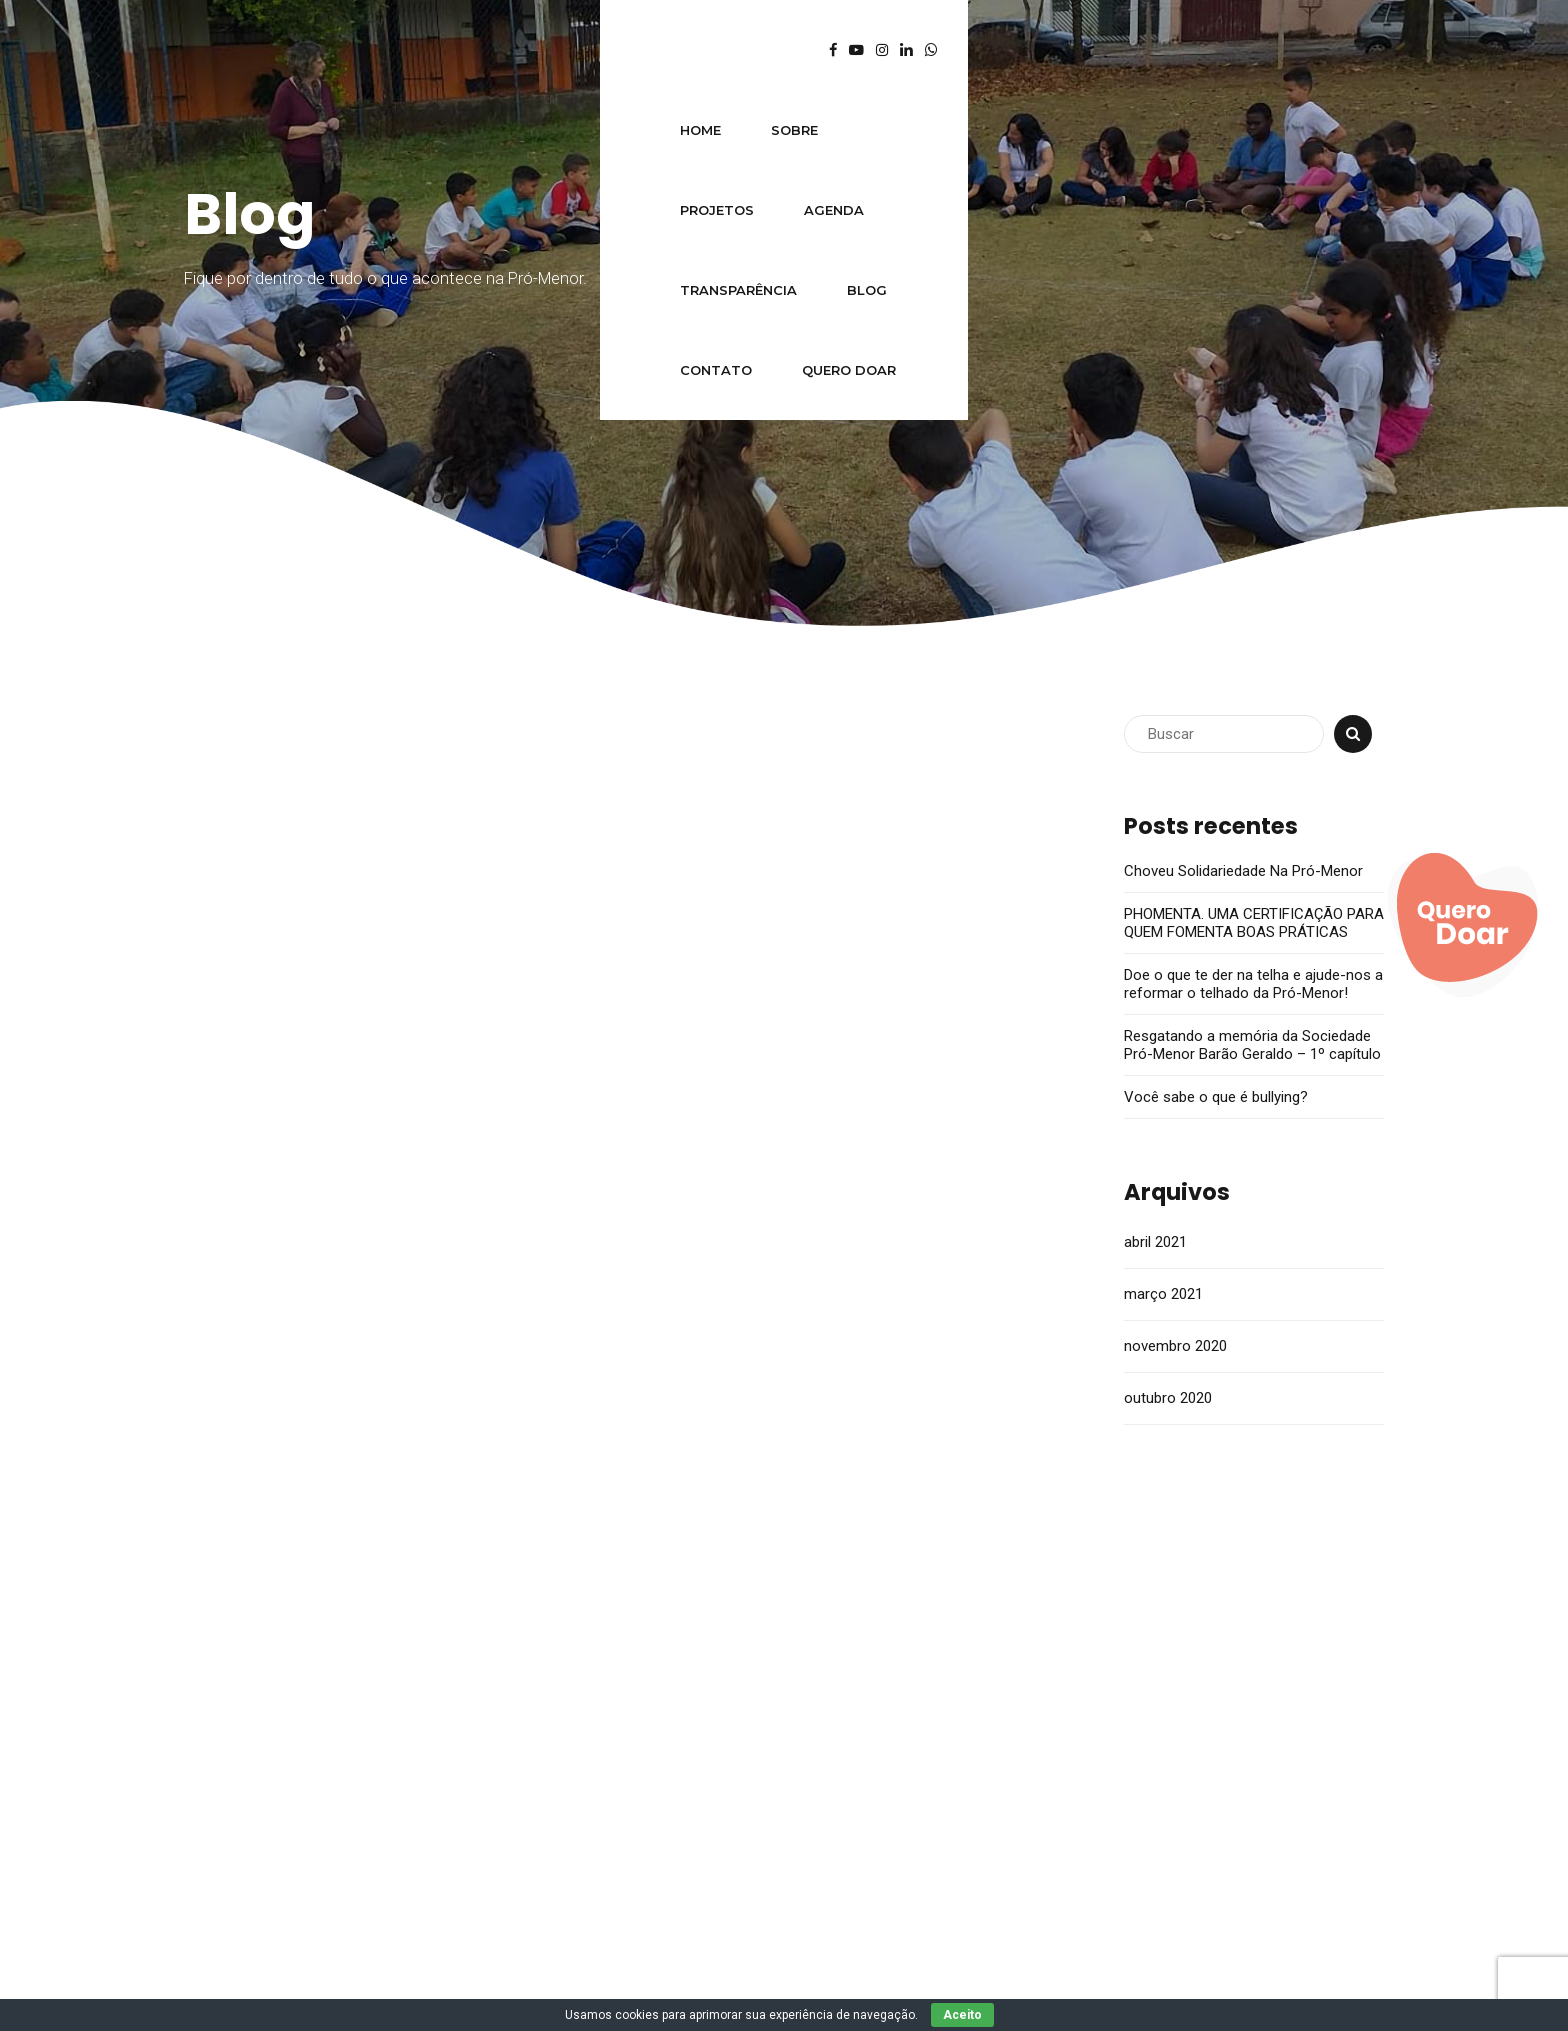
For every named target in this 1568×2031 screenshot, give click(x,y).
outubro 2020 (1168, 1398)
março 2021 (1163, 1294)
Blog (873, 50)
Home (284, 50)
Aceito (962, 2015)
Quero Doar (1112, 50)
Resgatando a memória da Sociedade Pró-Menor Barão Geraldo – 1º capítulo (1252, 1045)
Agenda (606, 50)
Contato (979, 50)
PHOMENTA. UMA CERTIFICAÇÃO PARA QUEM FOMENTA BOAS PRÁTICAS (1254, 923)
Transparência (744, 50)
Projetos (489, 50)
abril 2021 (1155, 1242)
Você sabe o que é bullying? (1216, 1097)
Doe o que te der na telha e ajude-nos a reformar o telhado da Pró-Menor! (1253, 984)
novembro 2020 (1175, 1346)
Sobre (378, 50)
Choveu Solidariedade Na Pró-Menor (1243, 871)
